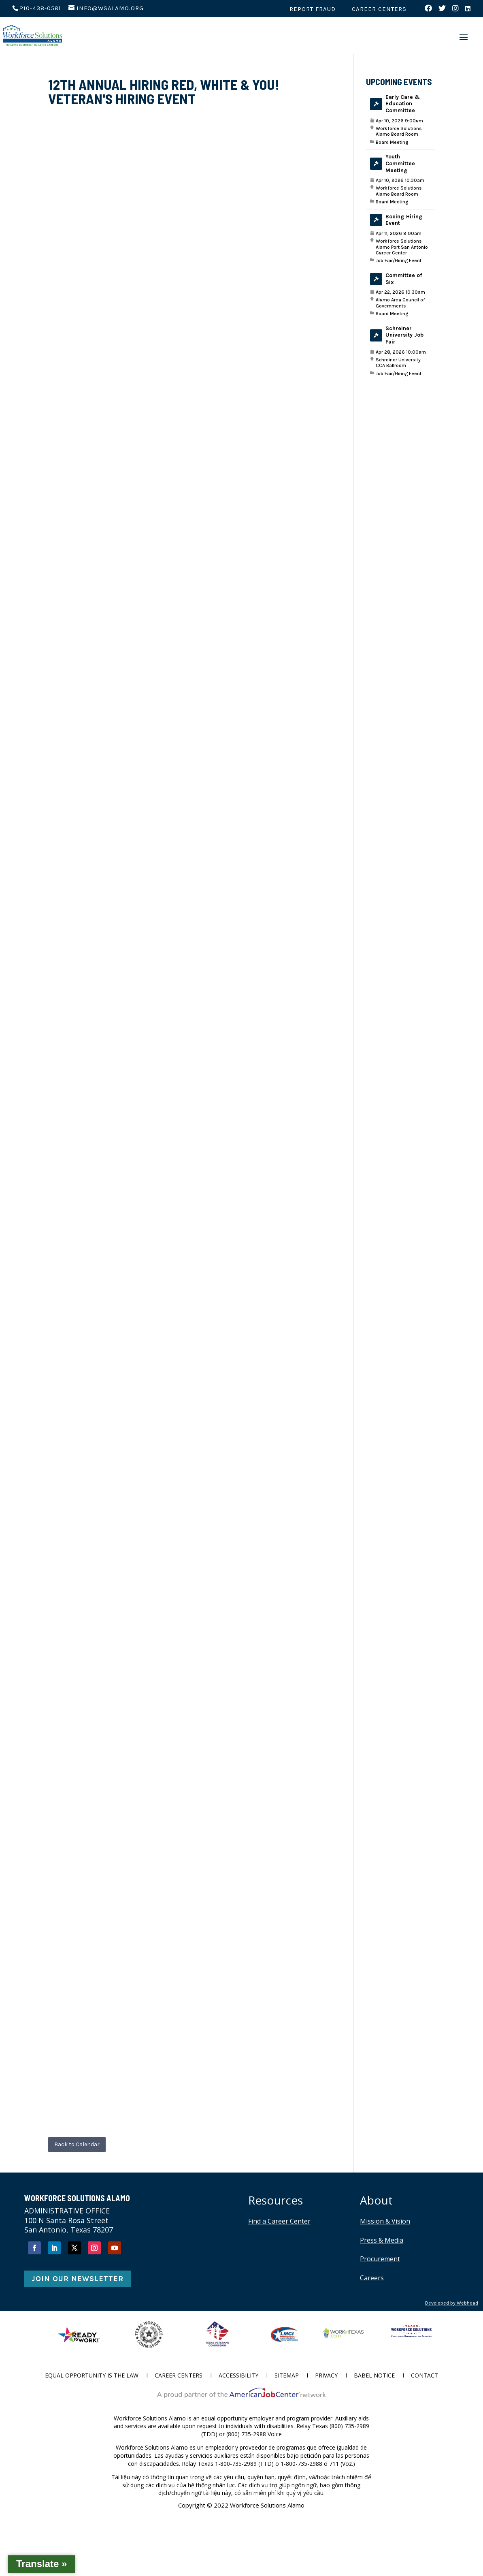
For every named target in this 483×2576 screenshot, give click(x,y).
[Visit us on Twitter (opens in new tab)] (442, 10)
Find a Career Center (279, 2221)
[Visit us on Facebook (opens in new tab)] (428, 10)
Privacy (326, 2376)
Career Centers (379, 9)
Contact (424, 2376)
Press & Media (381, 2240)
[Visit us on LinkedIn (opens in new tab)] (468, 11)
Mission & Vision (385, 2221)
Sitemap (286, 2376)
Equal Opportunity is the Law (91, 2376)
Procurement (380, 2258)
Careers (372, 2277)
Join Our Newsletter (77, 2278)
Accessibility (238, 2376)
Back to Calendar (77, 2144)
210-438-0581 (40, 8)
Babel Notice (374, 2376)
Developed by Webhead (451, 2303)
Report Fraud (312, 9)
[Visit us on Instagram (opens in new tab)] (455, 10)
